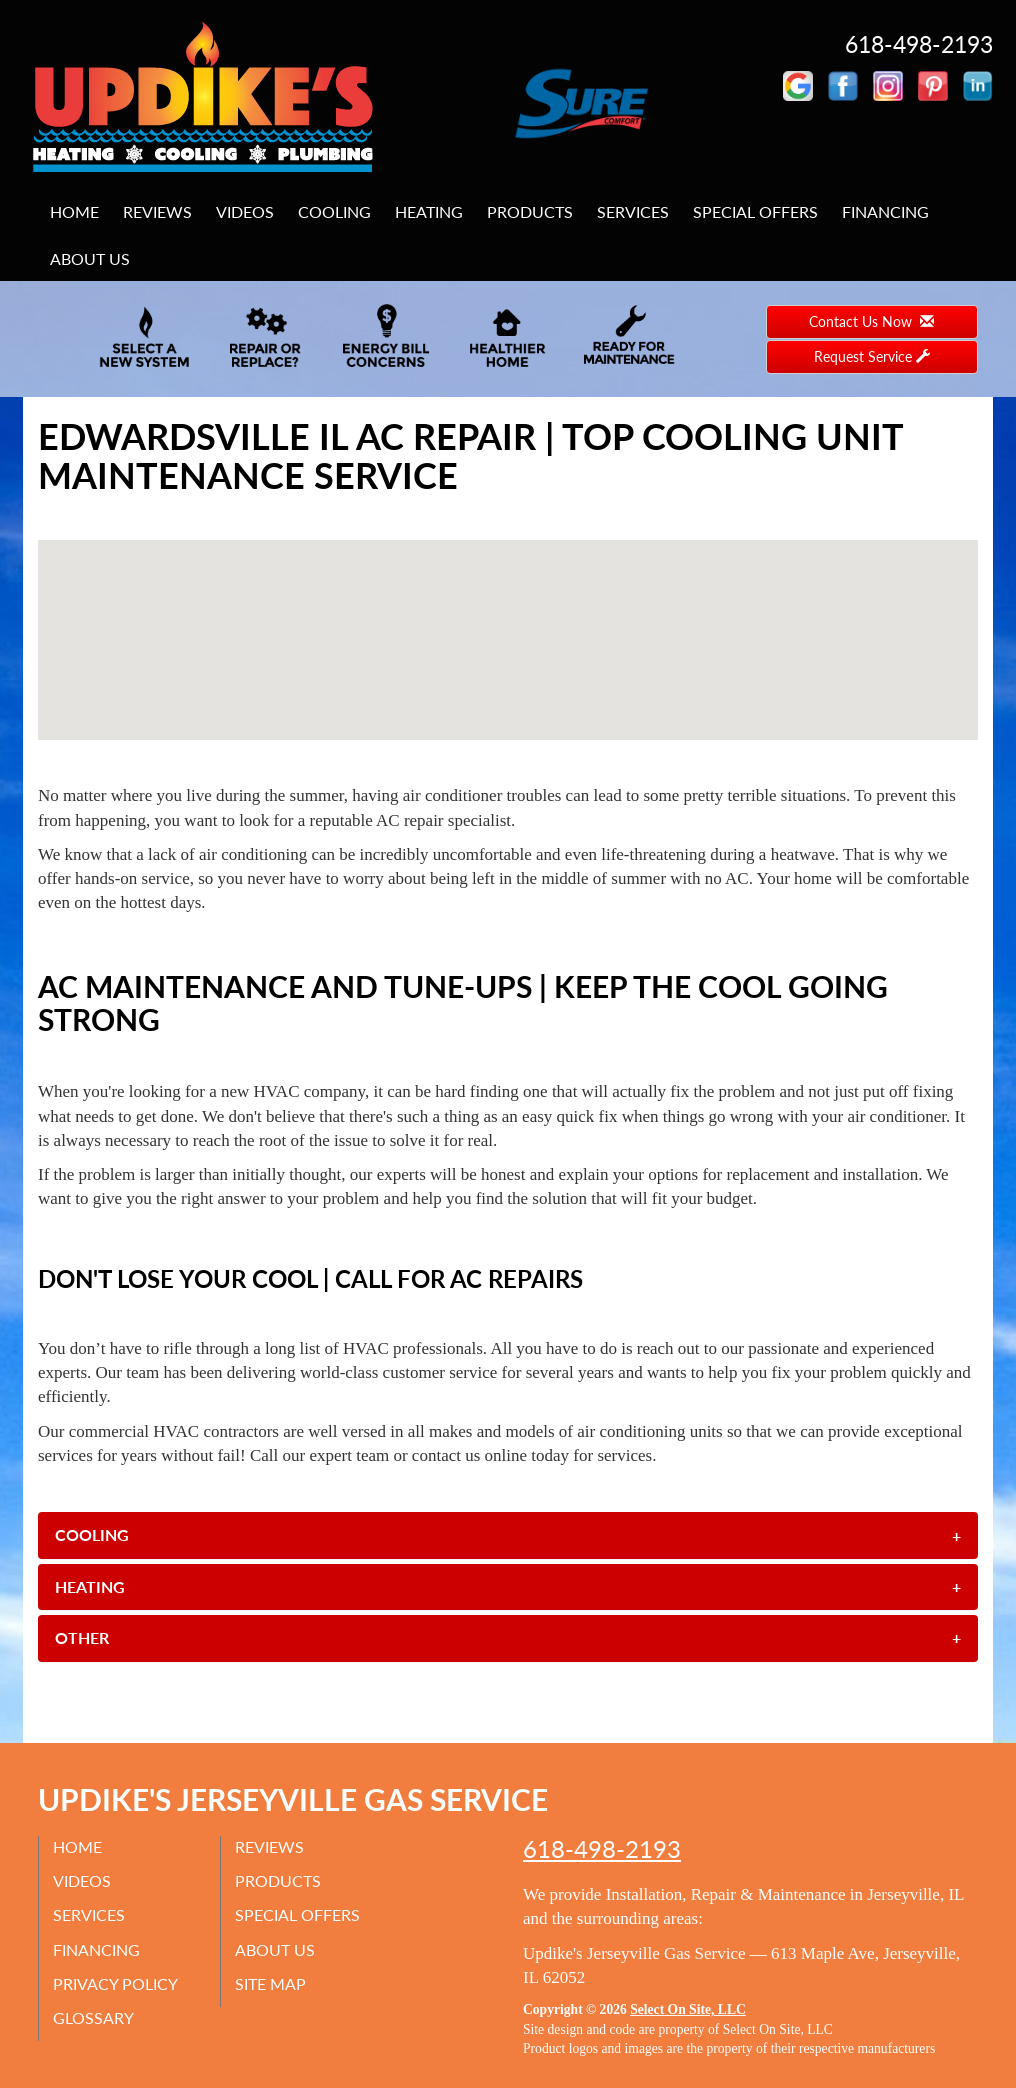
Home (74, 211)
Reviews (157, 211)
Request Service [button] (872, 356)
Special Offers (755, 211)
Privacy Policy (116, 1983)
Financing (885, 211)
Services (633, 211)
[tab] (508, 1535)
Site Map (271, 1983)
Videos (245, 211)
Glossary (94, 2017)
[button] (508, 1535)
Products (530, 211)
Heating (429, 211)
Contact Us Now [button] (871, 321)
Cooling (334, 211)
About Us (90, 258)
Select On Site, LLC (688, 2009)
